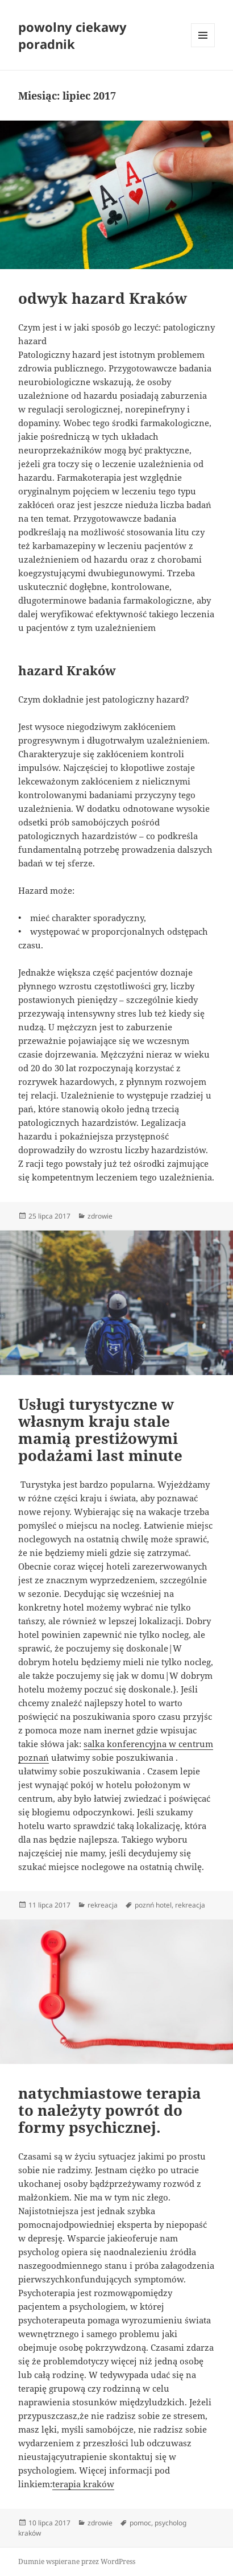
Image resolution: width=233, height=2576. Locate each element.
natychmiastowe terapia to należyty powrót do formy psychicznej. (109, 2110)
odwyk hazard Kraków (102, 298)
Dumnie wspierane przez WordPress (76, 2561)
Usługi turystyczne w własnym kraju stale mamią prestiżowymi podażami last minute (100, 1429)
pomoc (140, 2523)
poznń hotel (153, 1905)
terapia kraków (83, 2484)
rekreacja (103, 1905)
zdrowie (100, 1216)
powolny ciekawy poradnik (72, 35)
